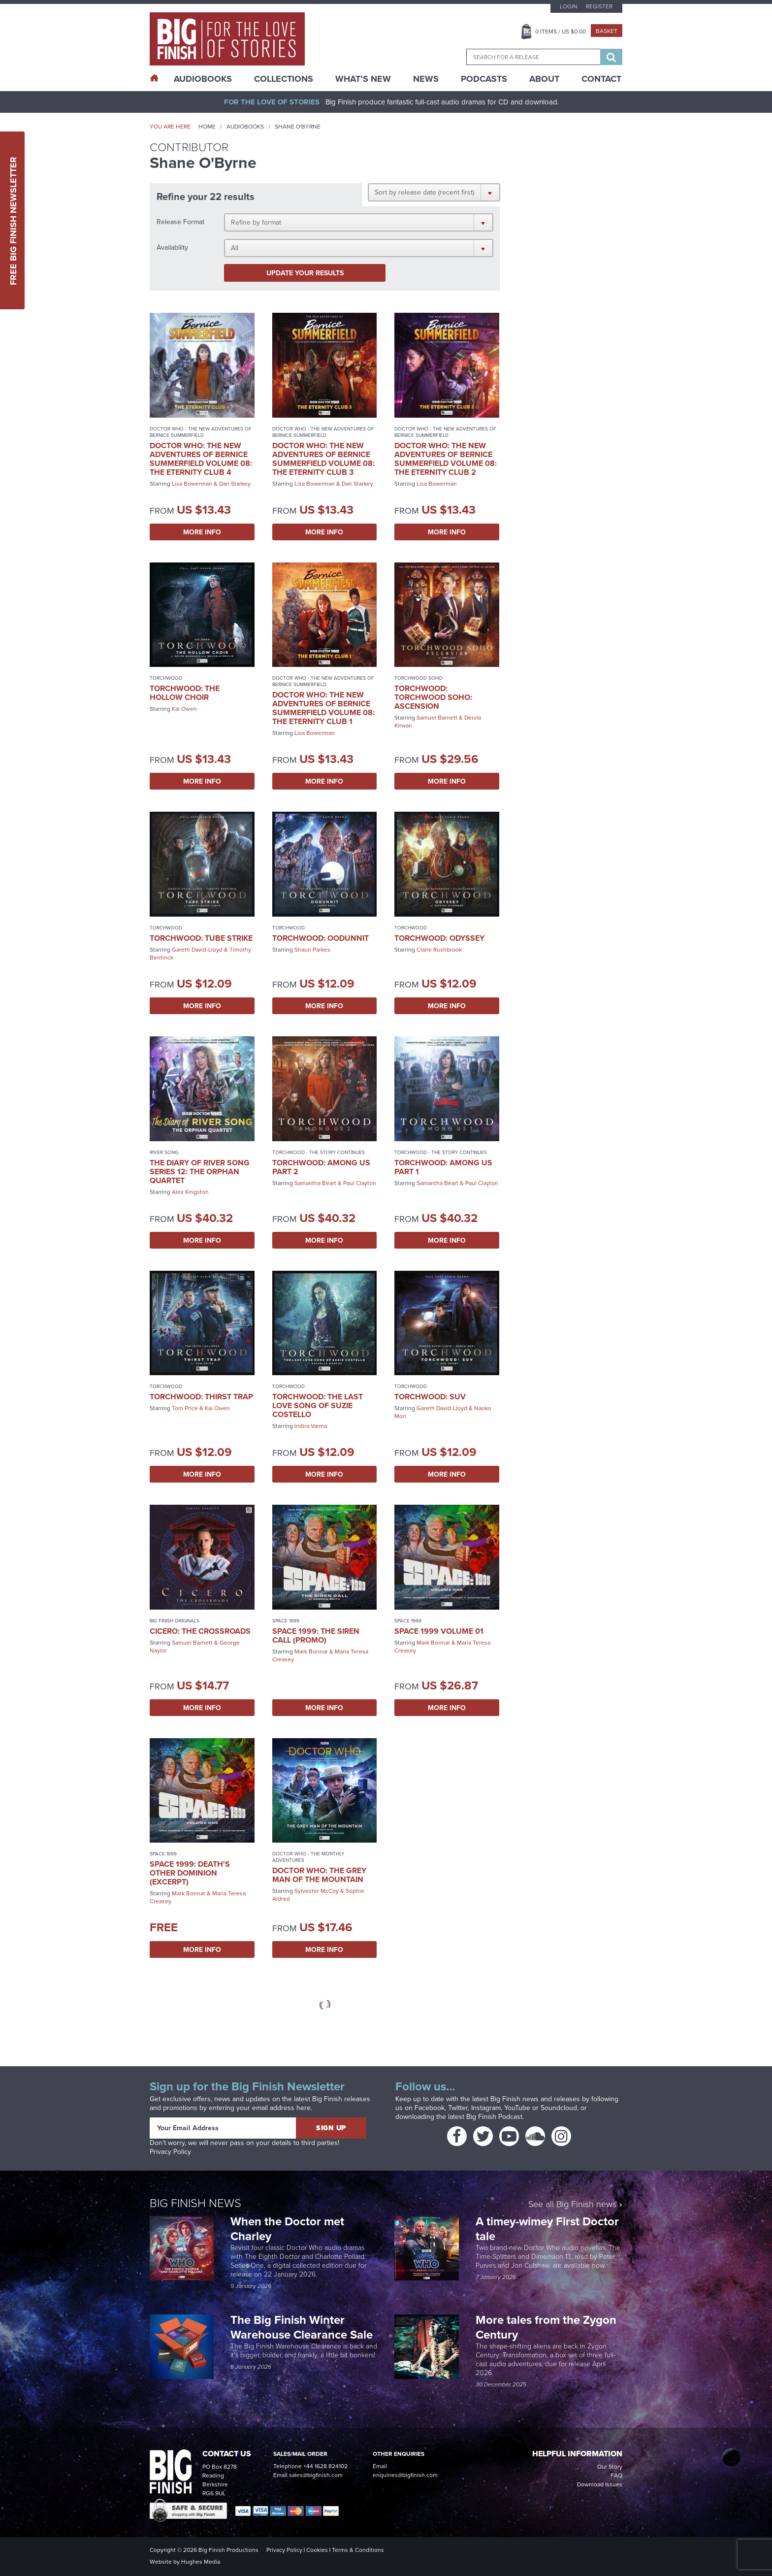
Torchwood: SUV (430, 1396)
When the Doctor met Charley (287, 2229)
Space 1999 (285, 1620)
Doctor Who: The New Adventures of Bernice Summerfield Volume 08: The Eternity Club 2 (445, 459)
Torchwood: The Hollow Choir (185, 693)
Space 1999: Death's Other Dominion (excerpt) (190, 1872)
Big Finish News (195, 2202)
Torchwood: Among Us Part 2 (321, 1167)
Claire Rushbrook (439, 949)
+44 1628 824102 (325, 2466)
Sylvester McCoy (316, 1890)
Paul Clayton (359, 1183)
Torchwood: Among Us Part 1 (443, 1167)
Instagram (486, 2108)
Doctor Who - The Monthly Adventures (308, 1857)
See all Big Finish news (572, 2204)
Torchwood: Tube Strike (201, 938)
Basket (606, 31)
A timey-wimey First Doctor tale (547, 2229)
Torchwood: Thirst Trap (201, 1396)
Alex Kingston (190, 1192)
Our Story (609, 2466)
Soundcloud (559, 2108)
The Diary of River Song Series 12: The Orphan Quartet (200, 1171)
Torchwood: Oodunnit (320, 938)
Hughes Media (200, 2561)
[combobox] (533, 57)
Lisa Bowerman (192, 483)
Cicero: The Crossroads (200, 1631)
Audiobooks (245, 126)
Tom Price (185, 1408)
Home (207, 126)
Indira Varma (310, 1425)
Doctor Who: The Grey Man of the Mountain (319, 1875)
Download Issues (599, 2484)
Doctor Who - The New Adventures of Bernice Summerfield (201, 432)
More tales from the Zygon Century (546, 2327)
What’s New (363, 78)
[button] (434, 192)
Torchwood (166, 678)
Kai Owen (184, 708)
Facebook (430, 2108)
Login (568, 6)
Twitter (458, 2108)
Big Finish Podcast (494, 2117)
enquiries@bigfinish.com (405, 2475)
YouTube (517, 2108)
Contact (601, 78)
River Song (164, 1152)
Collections (283, 78)
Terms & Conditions (358, 2549)
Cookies (317, 2549)
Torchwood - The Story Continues (318, 1152)
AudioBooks (203, 78)
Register (599, 6)
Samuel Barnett (437, 717)
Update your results (305, 273)
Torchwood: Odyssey (439, 938)
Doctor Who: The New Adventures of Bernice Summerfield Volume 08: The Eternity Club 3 (323, 459)
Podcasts (484, 78)
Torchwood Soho (418, 678)
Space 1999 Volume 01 (438, 1631)
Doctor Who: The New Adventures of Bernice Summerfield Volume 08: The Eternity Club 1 (323, 708)
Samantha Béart (315, 1183)
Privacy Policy (170, 2152)
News (426, 78)
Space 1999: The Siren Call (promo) (315, 1635)
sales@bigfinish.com (316, 2475)
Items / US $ (560, 31)
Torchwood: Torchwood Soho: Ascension (433, 697)
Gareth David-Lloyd (197, 949)
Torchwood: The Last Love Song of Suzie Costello (317, 1405)
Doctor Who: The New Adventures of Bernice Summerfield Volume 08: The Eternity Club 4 (201, 459)
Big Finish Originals (174, 1620)
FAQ (616, 2475)
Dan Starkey (235, 483)
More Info (202, 532)
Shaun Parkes (312, 949)
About (544, 78)
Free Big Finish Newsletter (13, 220)
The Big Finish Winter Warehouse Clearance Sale (301, 2327)
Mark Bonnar (311, 1651)
